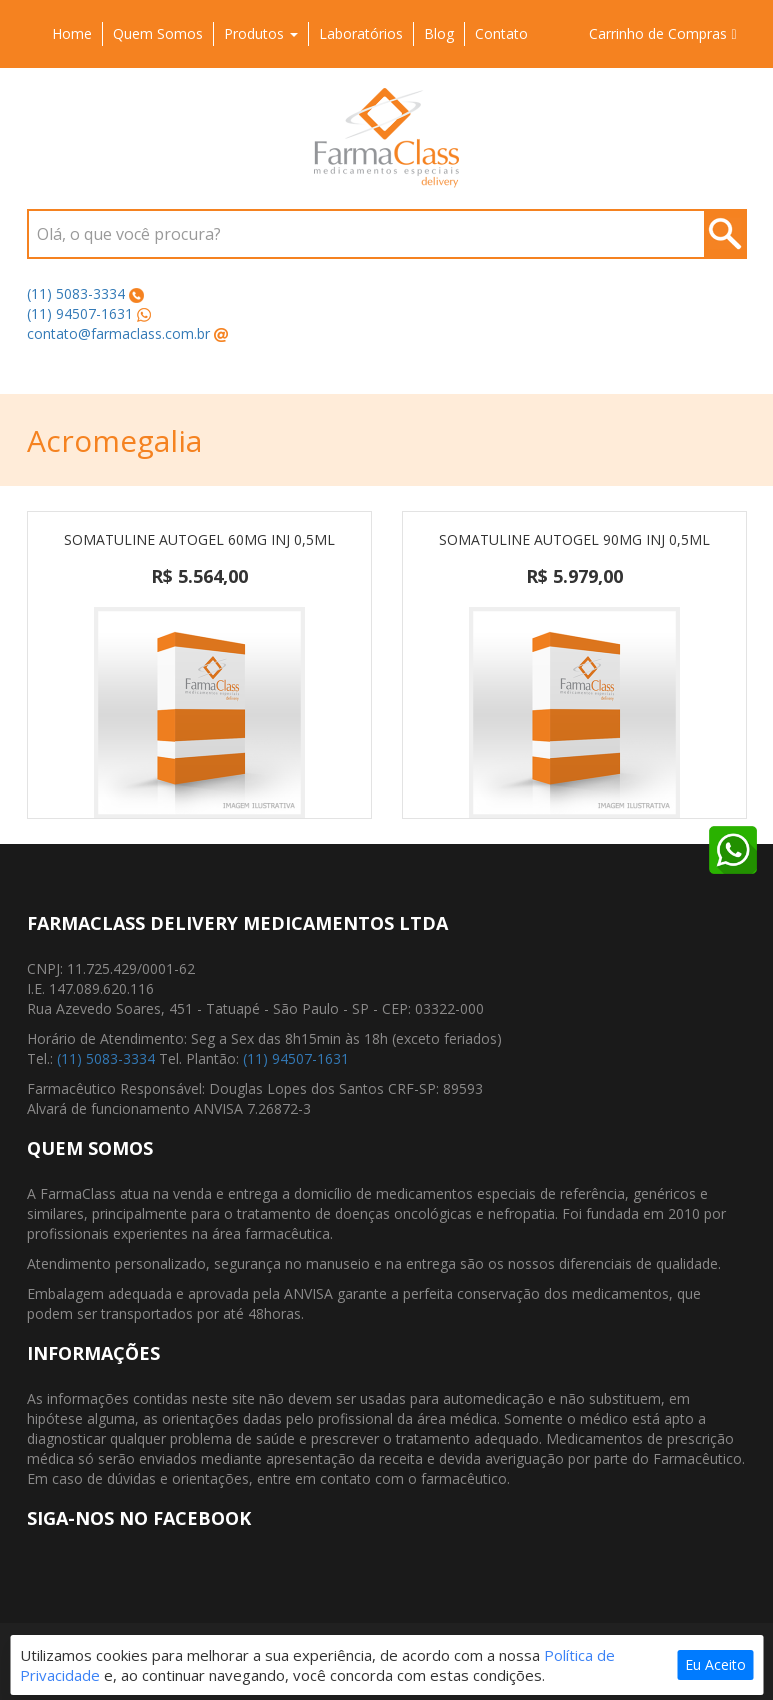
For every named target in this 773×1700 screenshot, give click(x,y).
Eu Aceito (715, 1664)
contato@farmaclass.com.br (118, 333)
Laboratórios (361, 33)
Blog (439, 33)
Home (72, 33)
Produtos (261, 33)
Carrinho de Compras (662, 33)
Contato (501, 33)
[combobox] (387, 234)
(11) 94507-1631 (80, 313)
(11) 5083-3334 (76, 293)
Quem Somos (158, 33)
